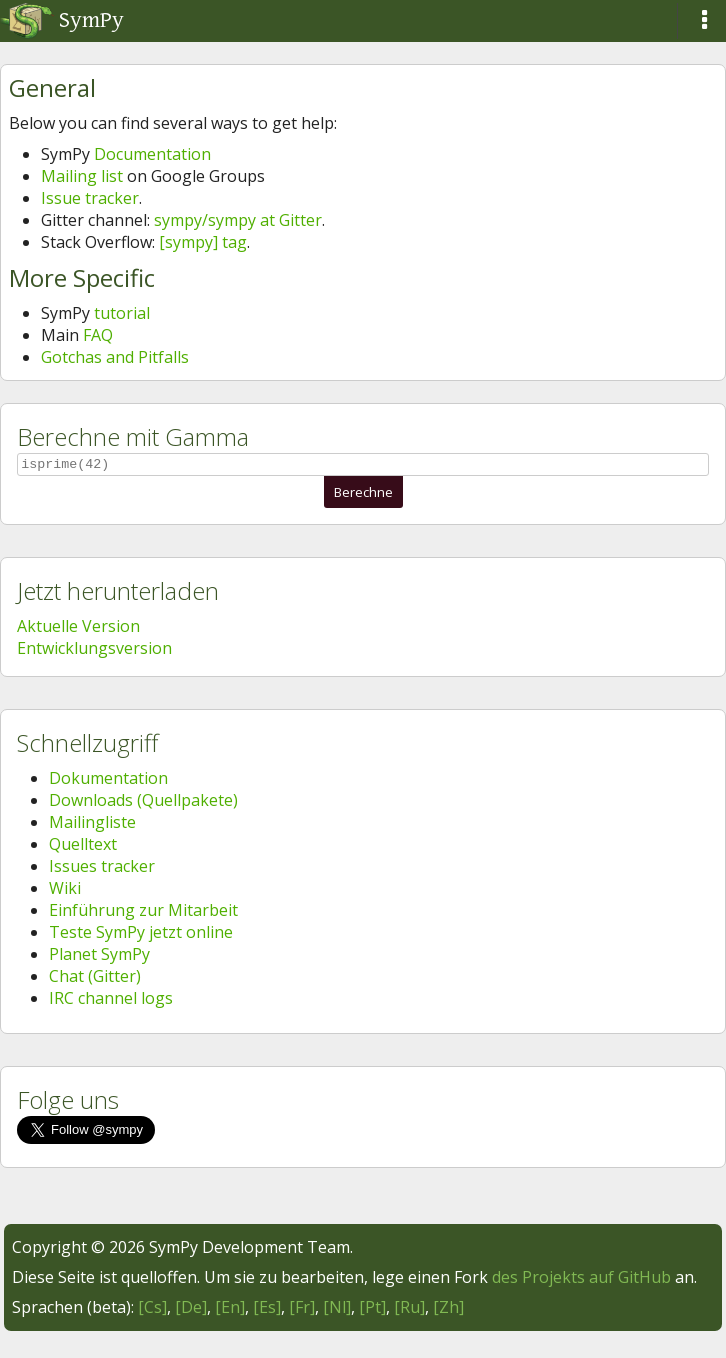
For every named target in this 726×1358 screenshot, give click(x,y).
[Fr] (302, 1310)
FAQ (98, 335)
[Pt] (372, 1310)
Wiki (65, 891)
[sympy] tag (203, 242)
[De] (191, 1310)
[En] (230, 1310)
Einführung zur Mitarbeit (143, 913)
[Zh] (448, 1310)
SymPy (62, 20)
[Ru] (409, 1310)
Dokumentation (108, 781)
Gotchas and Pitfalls (115, 357)
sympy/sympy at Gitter (238, 220)
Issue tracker (90, 198)
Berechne (363, 495)
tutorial (122, 313)
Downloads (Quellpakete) (143, 803)
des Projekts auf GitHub (581, 1280)
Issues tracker (102, 869)
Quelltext (83, 847)
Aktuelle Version (78, 629)
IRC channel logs (111, 1001)
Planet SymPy (99, 957)
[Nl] (337, 1310)
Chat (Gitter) (95, 979)
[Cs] (152, 1310)
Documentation (152, 154)
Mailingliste (92, 825)
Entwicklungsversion (94, 651)
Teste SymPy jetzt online (141, 935)
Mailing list (82, 176)
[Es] (267, 1310)
